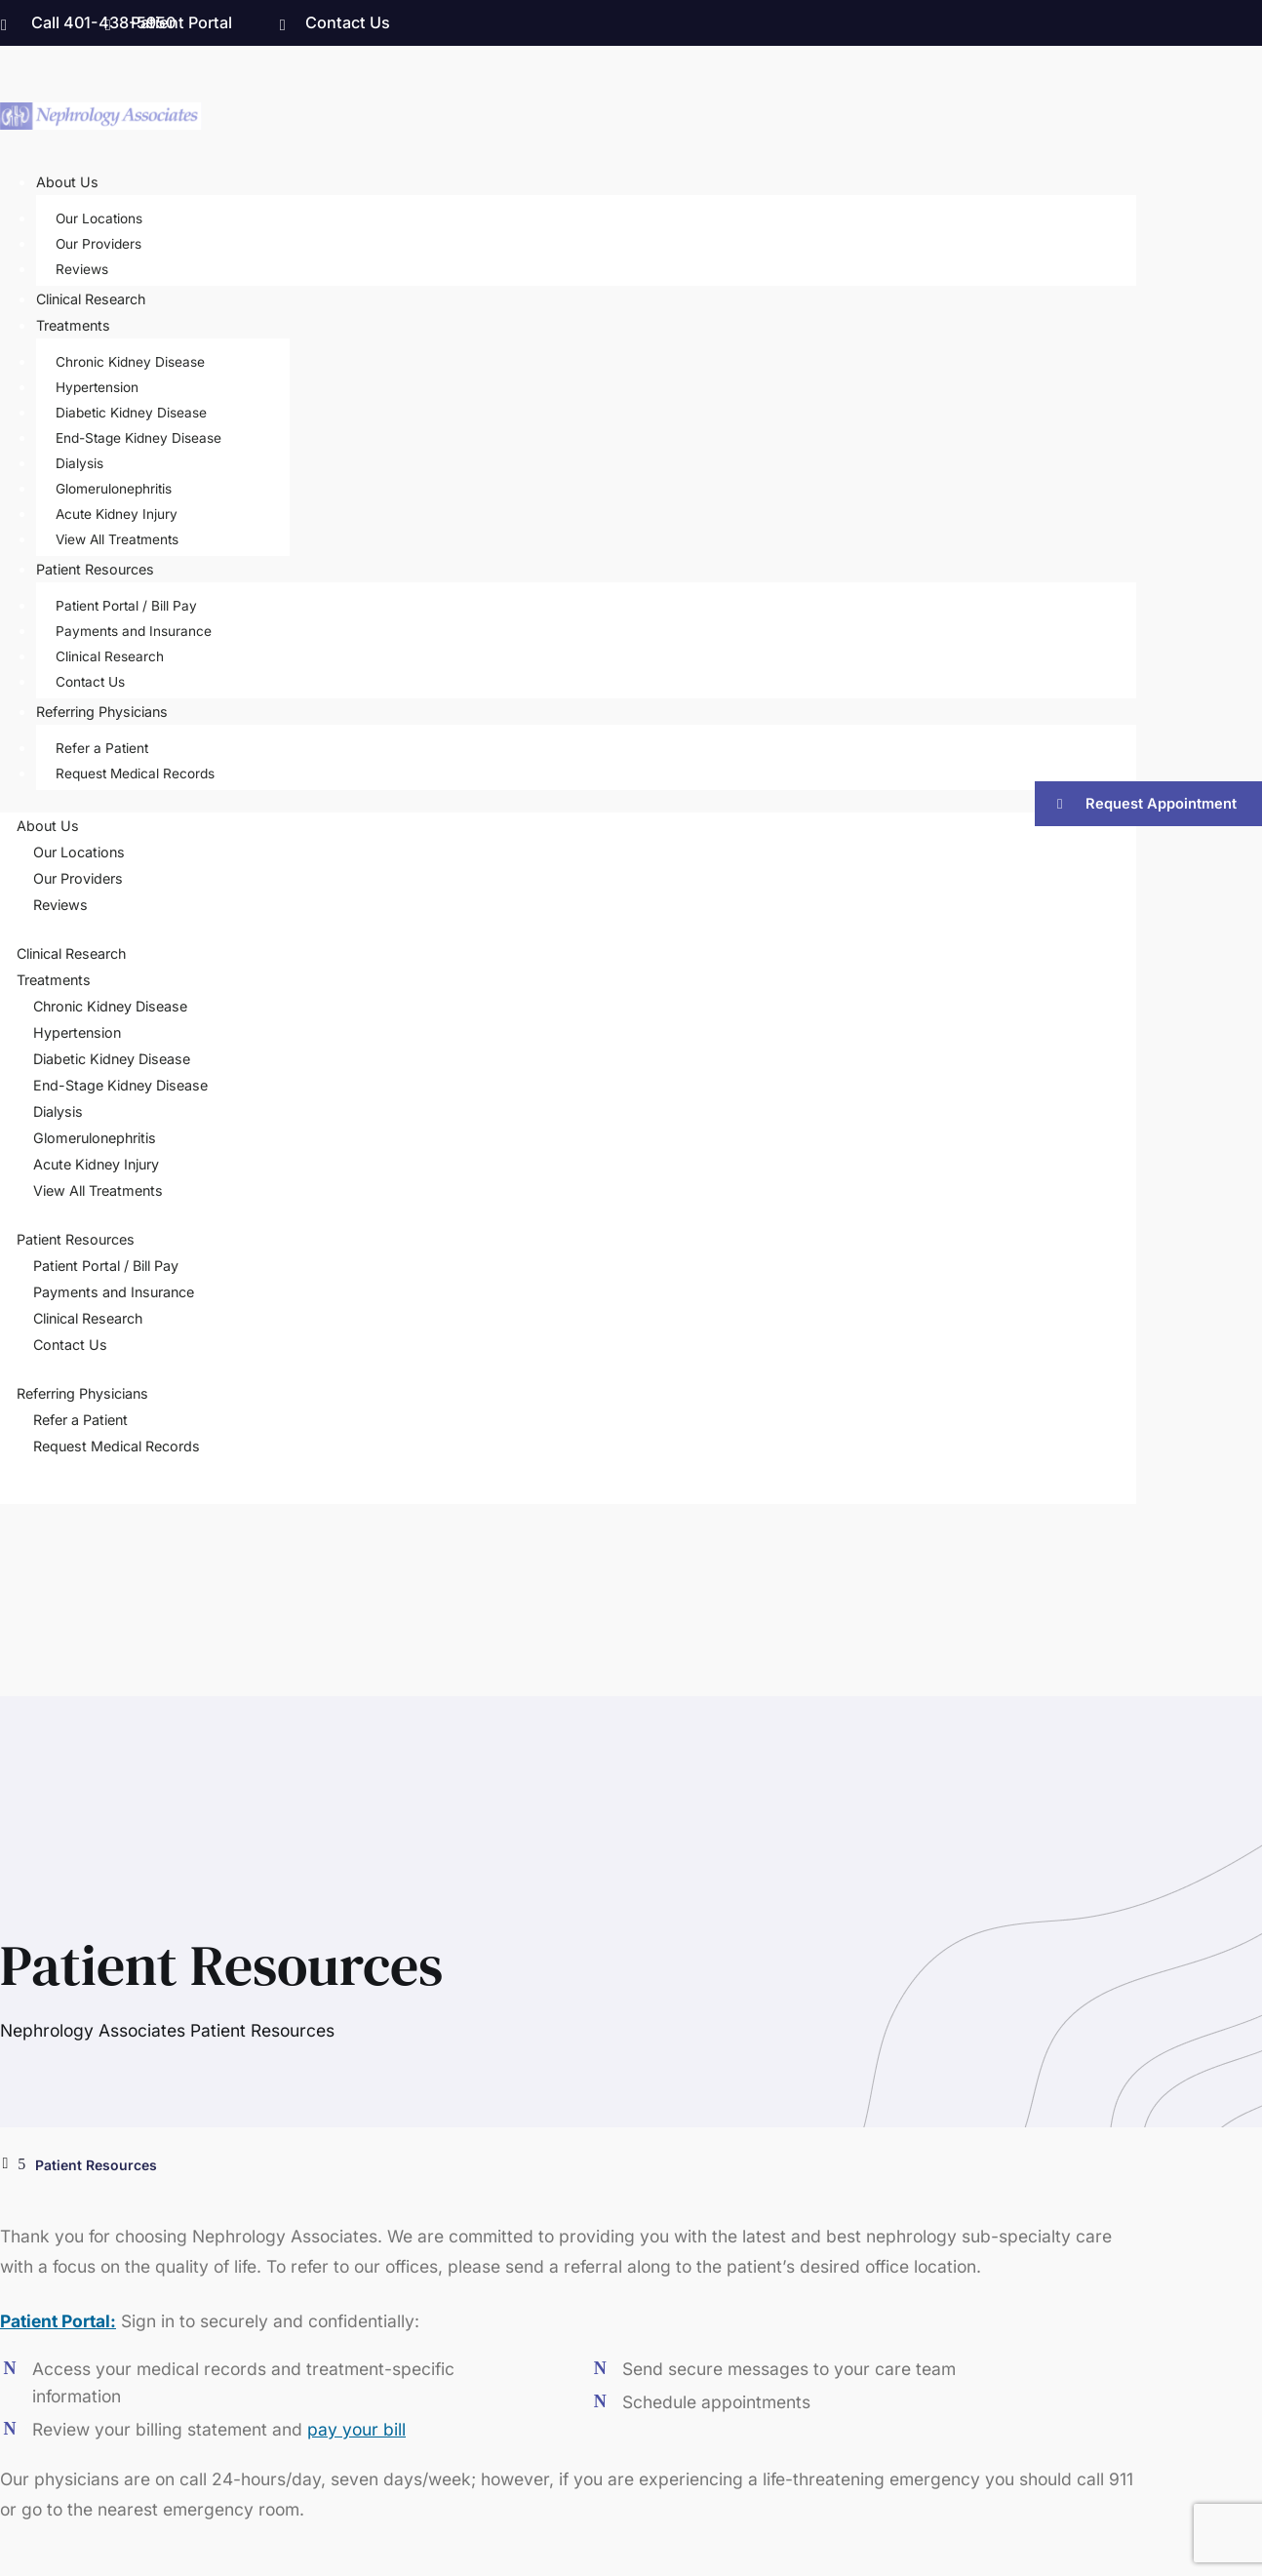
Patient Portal (181, 22)
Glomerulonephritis (114, 488)
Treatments (73, 325)
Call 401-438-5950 (103, 22)
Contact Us (347, 22)
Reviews (82, 269)
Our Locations (99, 218)
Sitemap (1109, 2462)
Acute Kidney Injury (116, 514)
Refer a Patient (102, 748)
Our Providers (98, 244)
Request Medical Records (135, 773)
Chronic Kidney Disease (130, 362)
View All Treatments (117, 539)
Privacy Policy (1025, 2462)
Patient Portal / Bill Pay (126, 606)
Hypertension (97, 387)
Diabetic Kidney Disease (131, 412)
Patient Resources (95, 569)
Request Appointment (1161, 803)
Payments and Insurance (134, 631)
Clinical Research (90, 299)
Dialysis (79, 463)
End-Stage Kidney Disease (138, 438)
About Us (67, 182)
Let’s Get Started (189, 1821)
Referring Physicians (102, 711)
